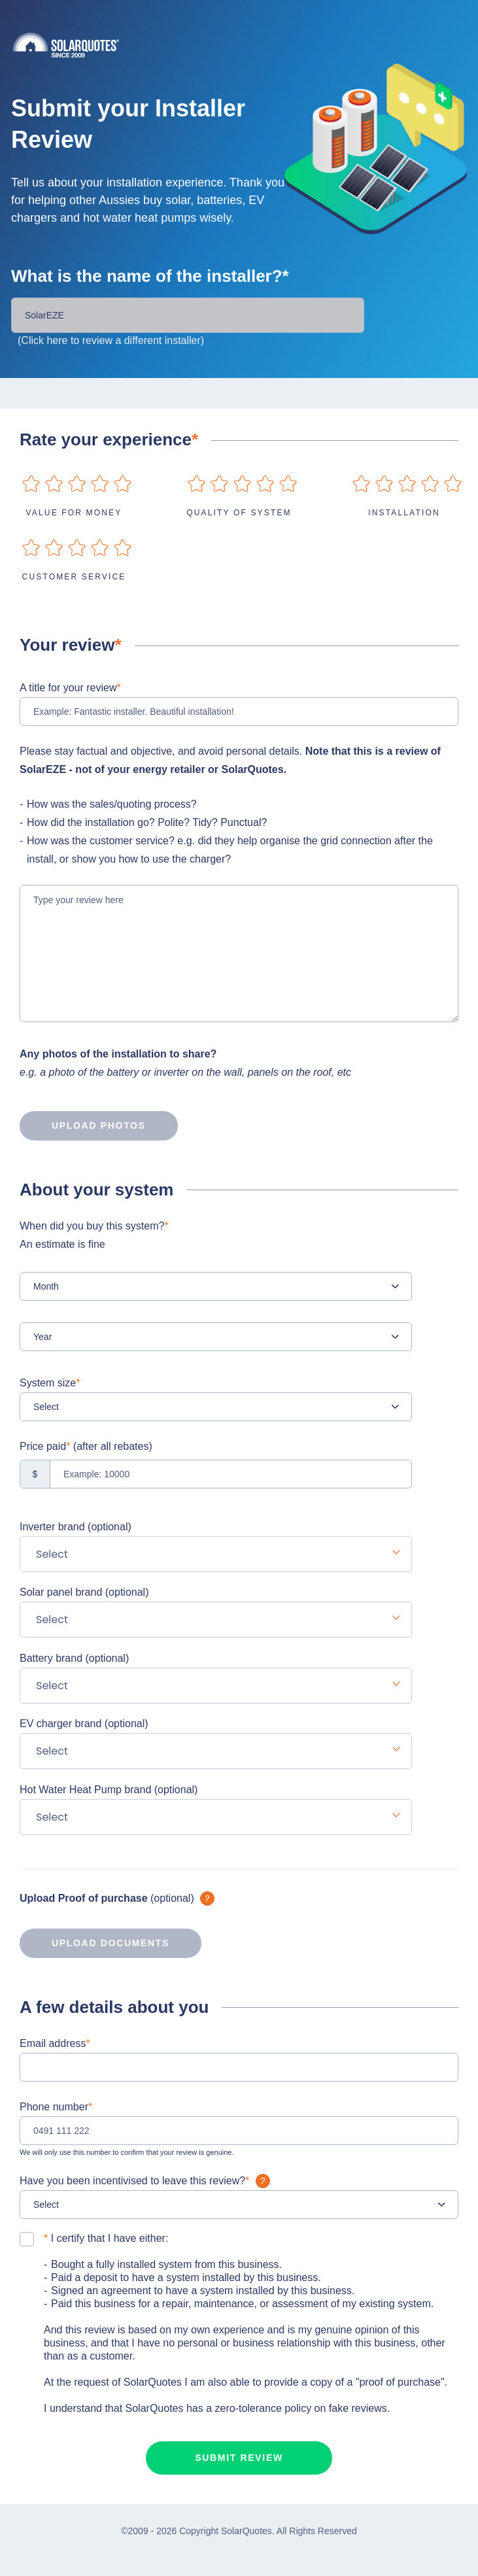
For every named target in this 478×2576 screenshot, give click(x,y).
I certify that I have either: (106, 2238)
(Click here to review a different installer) (111, 340)
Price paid (86, 1446)
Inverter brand (75, 1526)
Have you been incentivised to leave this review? (146, 2180)
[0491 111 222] (239, 2130)
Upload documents (94, 1943)
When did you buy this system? (216, 1237)
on (31, 483)
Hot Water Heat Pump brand (108, 1789)
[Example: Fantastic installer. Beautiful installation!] (239, 711)
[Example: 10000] (216, 1474)
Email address (55, 2043)
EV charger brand (84, 1723)
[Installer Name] (187, 315)
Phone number (56, 2106)
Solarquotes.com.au (245, 45)
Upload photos (83, 1125)
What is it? (207, 1898)
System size (50, 1382)
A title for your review (70, 687)
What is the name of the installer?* (150, 276)
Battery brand (74, 1658)
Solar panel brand (84, 1592)
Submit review (239, 2457)
